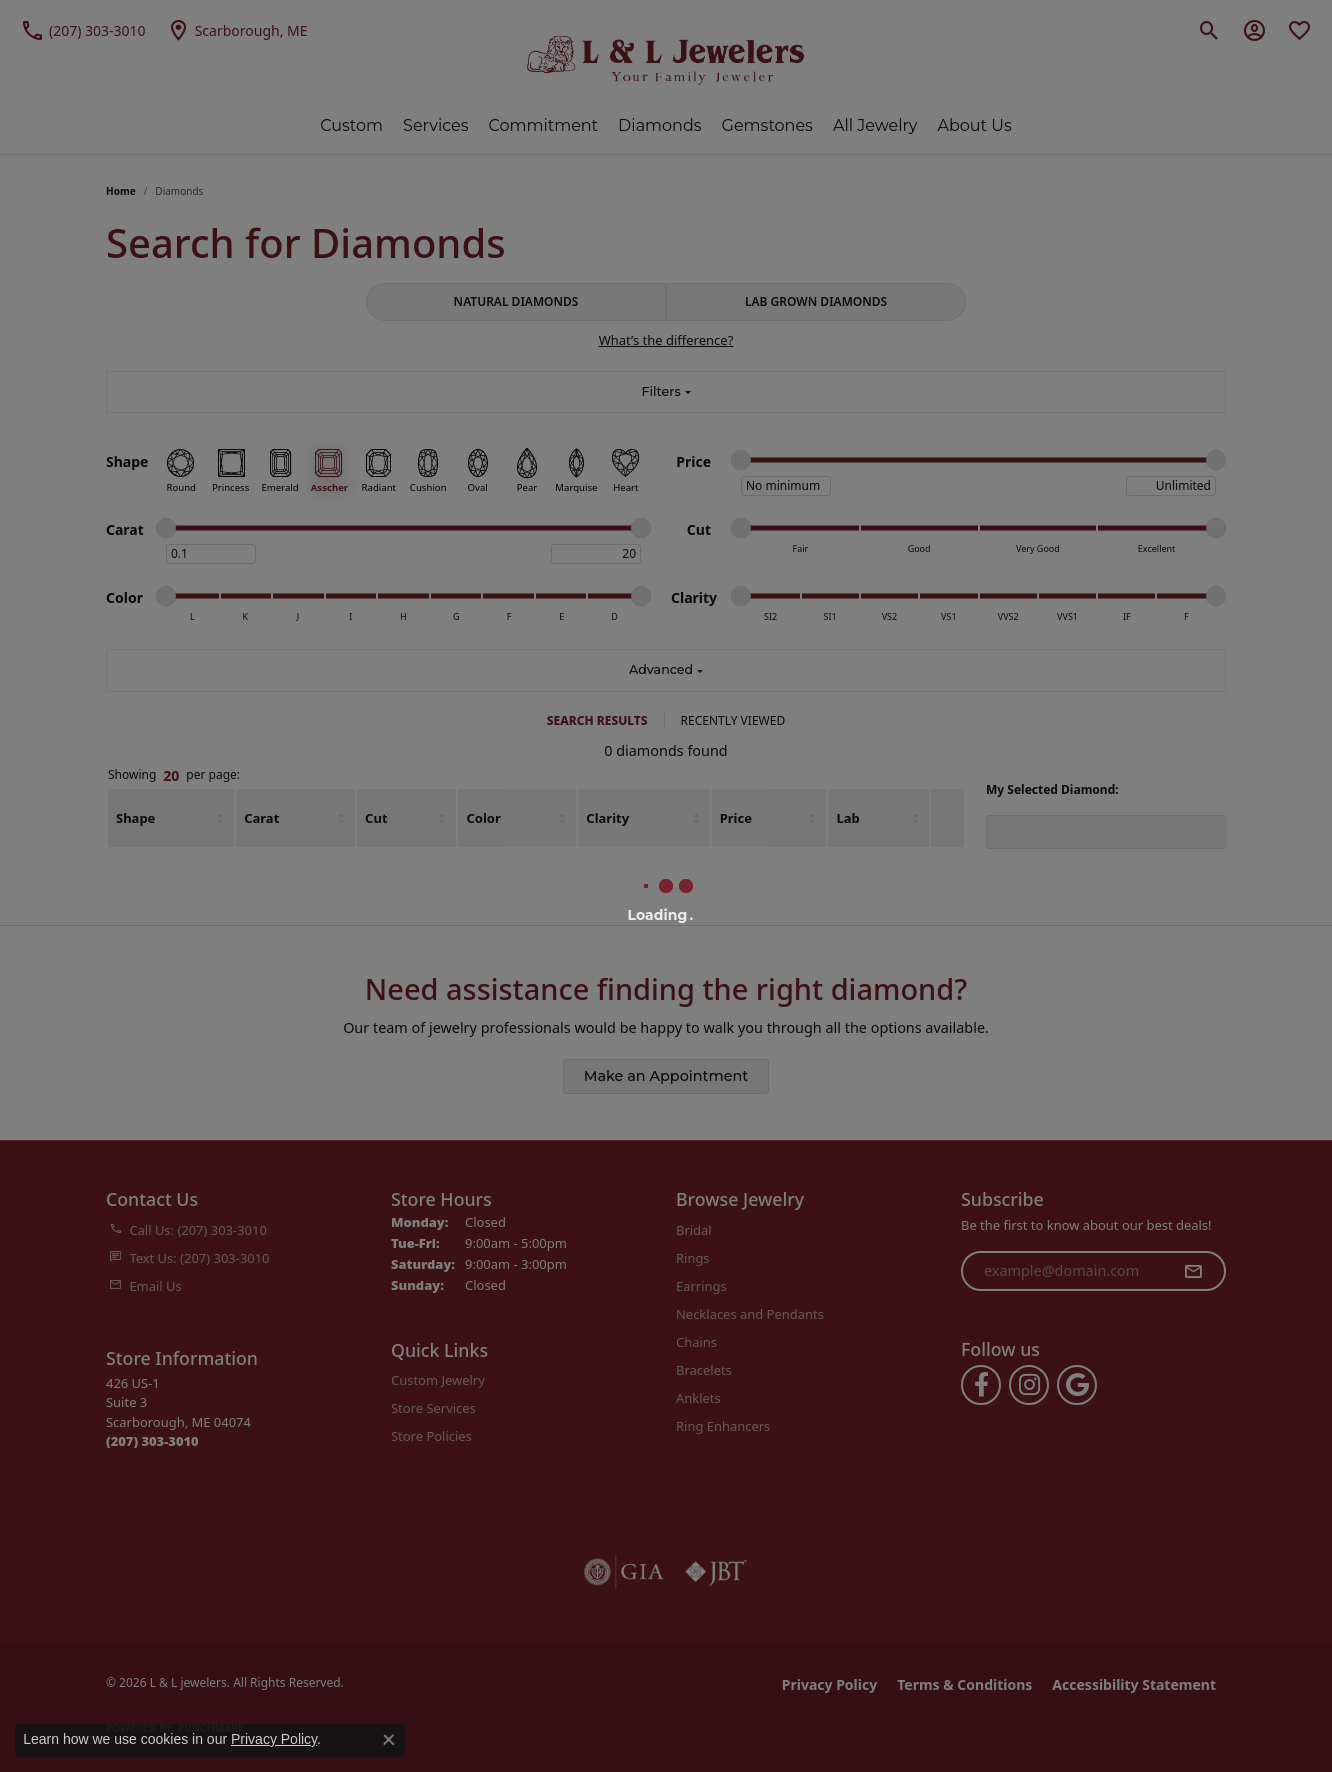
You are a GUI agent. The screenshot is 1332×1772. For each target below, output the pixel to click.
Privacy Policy (274, 1739)
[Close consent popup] (389, 1740)
